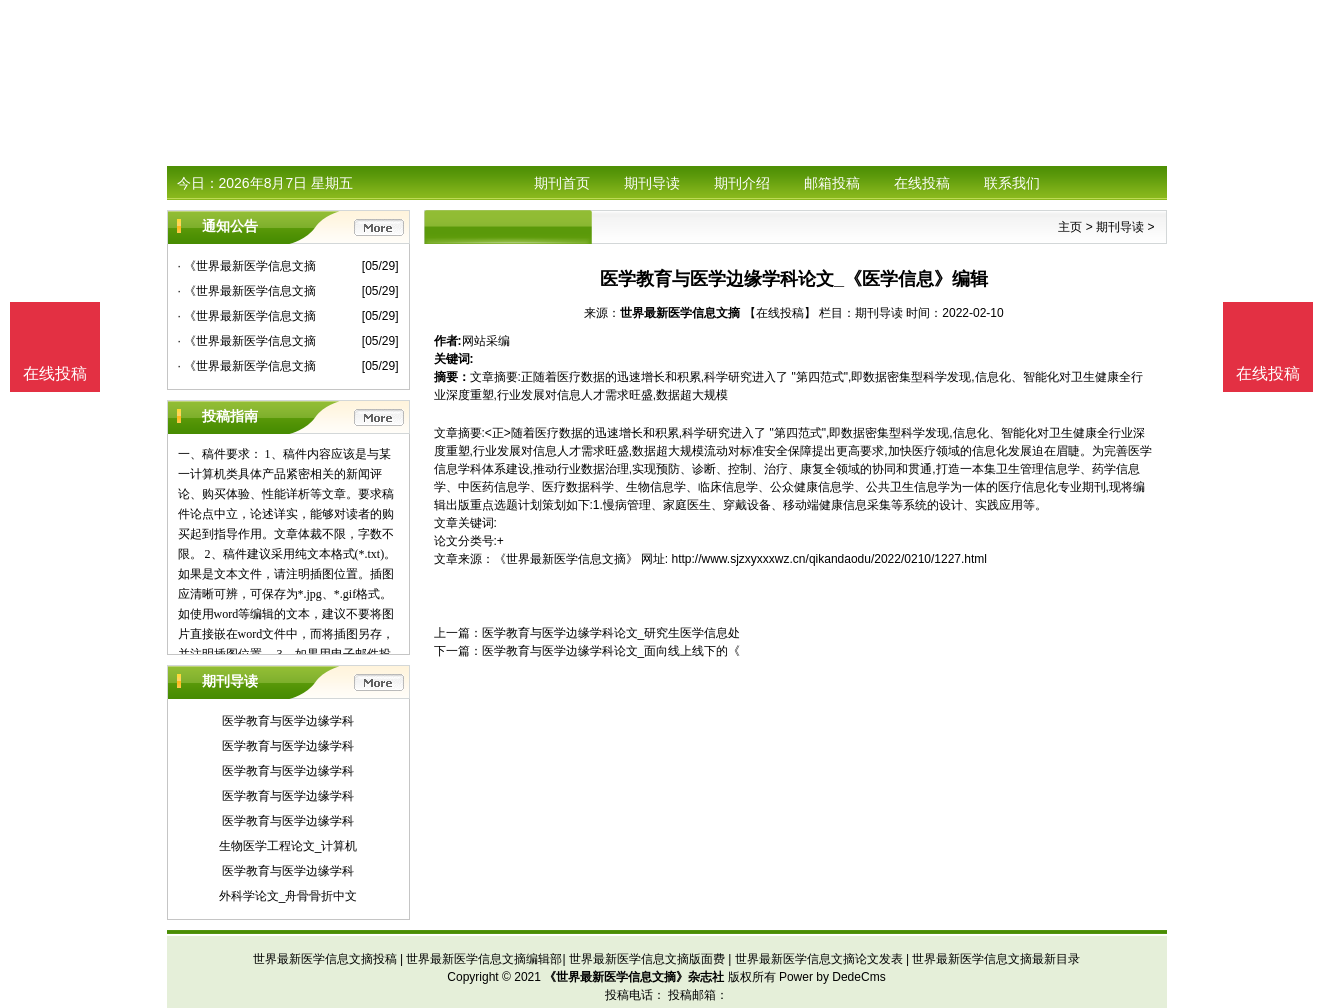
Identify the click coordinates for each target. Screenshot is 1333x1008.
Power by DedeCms (832, 977)
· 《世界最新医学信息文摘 (247, 266)
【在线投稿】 (780, 313)
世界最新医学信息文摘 (680, 313)
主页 (1070, 227)
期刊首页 (562, 183)
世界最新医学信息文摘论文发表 (819, 959)
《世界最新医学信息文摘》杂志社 (634, 977)
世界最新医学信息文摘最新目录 (996, 959)
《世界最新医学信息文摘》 (566, 559)
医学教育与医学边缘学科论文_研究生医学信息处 (611, 633)
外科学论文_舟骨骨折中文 (288, 896)
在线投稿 (922, 183)
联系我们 (1012, 183)
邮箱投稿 (832, 183)
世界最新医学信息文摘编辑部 (484, 959)
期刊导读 (652, 183)
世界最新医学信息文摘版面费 (647, 959)
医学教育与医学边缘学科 (288, 721)
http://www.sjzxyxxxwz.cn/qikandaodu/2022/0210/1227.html (830, 559)
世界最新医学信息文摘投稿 (325, 959)
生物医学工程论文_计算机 (288, 846)
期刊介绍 (742, 183)
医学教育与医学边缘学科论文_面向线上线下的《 (611, 651)
